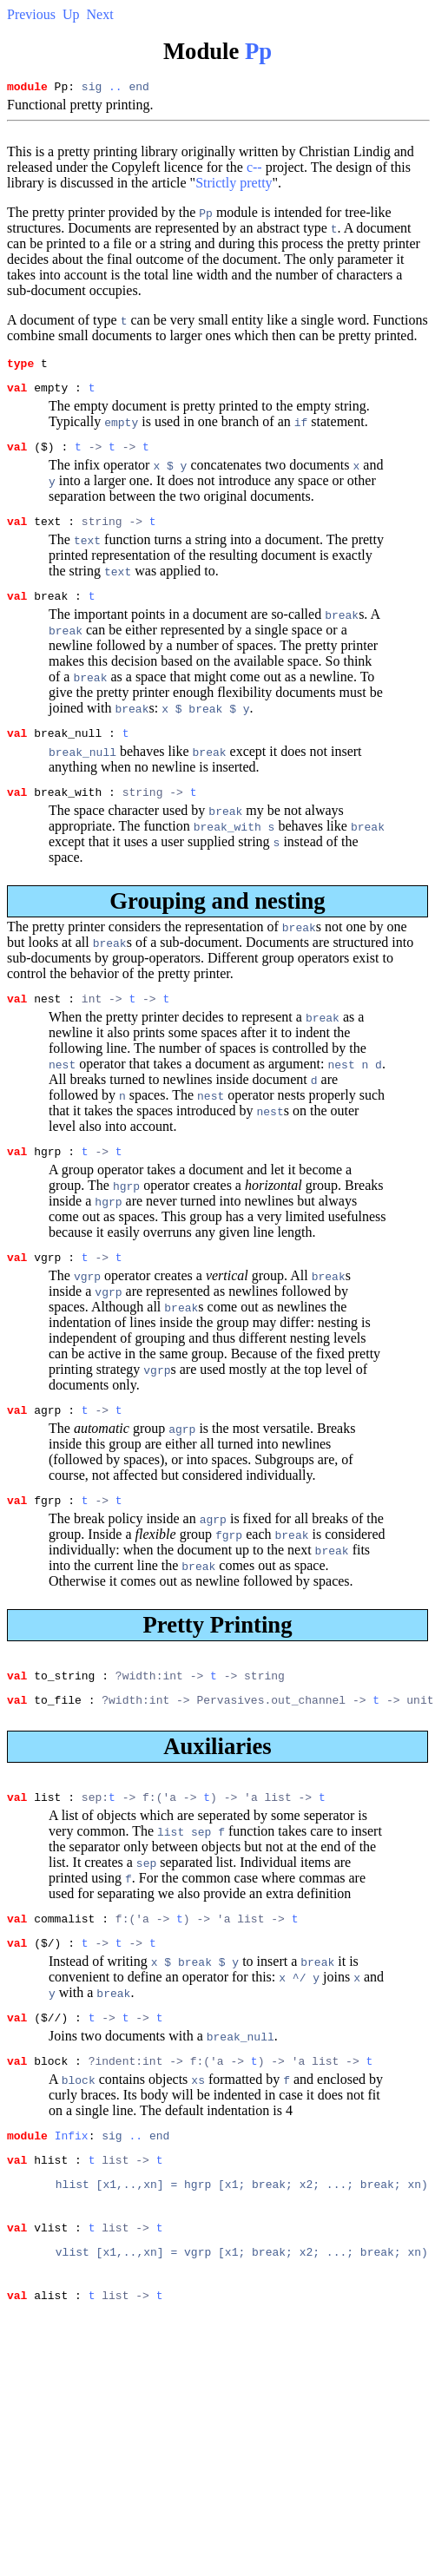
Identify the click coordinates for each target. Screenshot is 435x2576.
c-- (254, 169)
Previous (31, 14)
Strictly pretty (233, 185)
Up (71, 14)
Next (100, 14)
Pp (258, 51)
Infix (72, 2190)
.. (115, 88)
